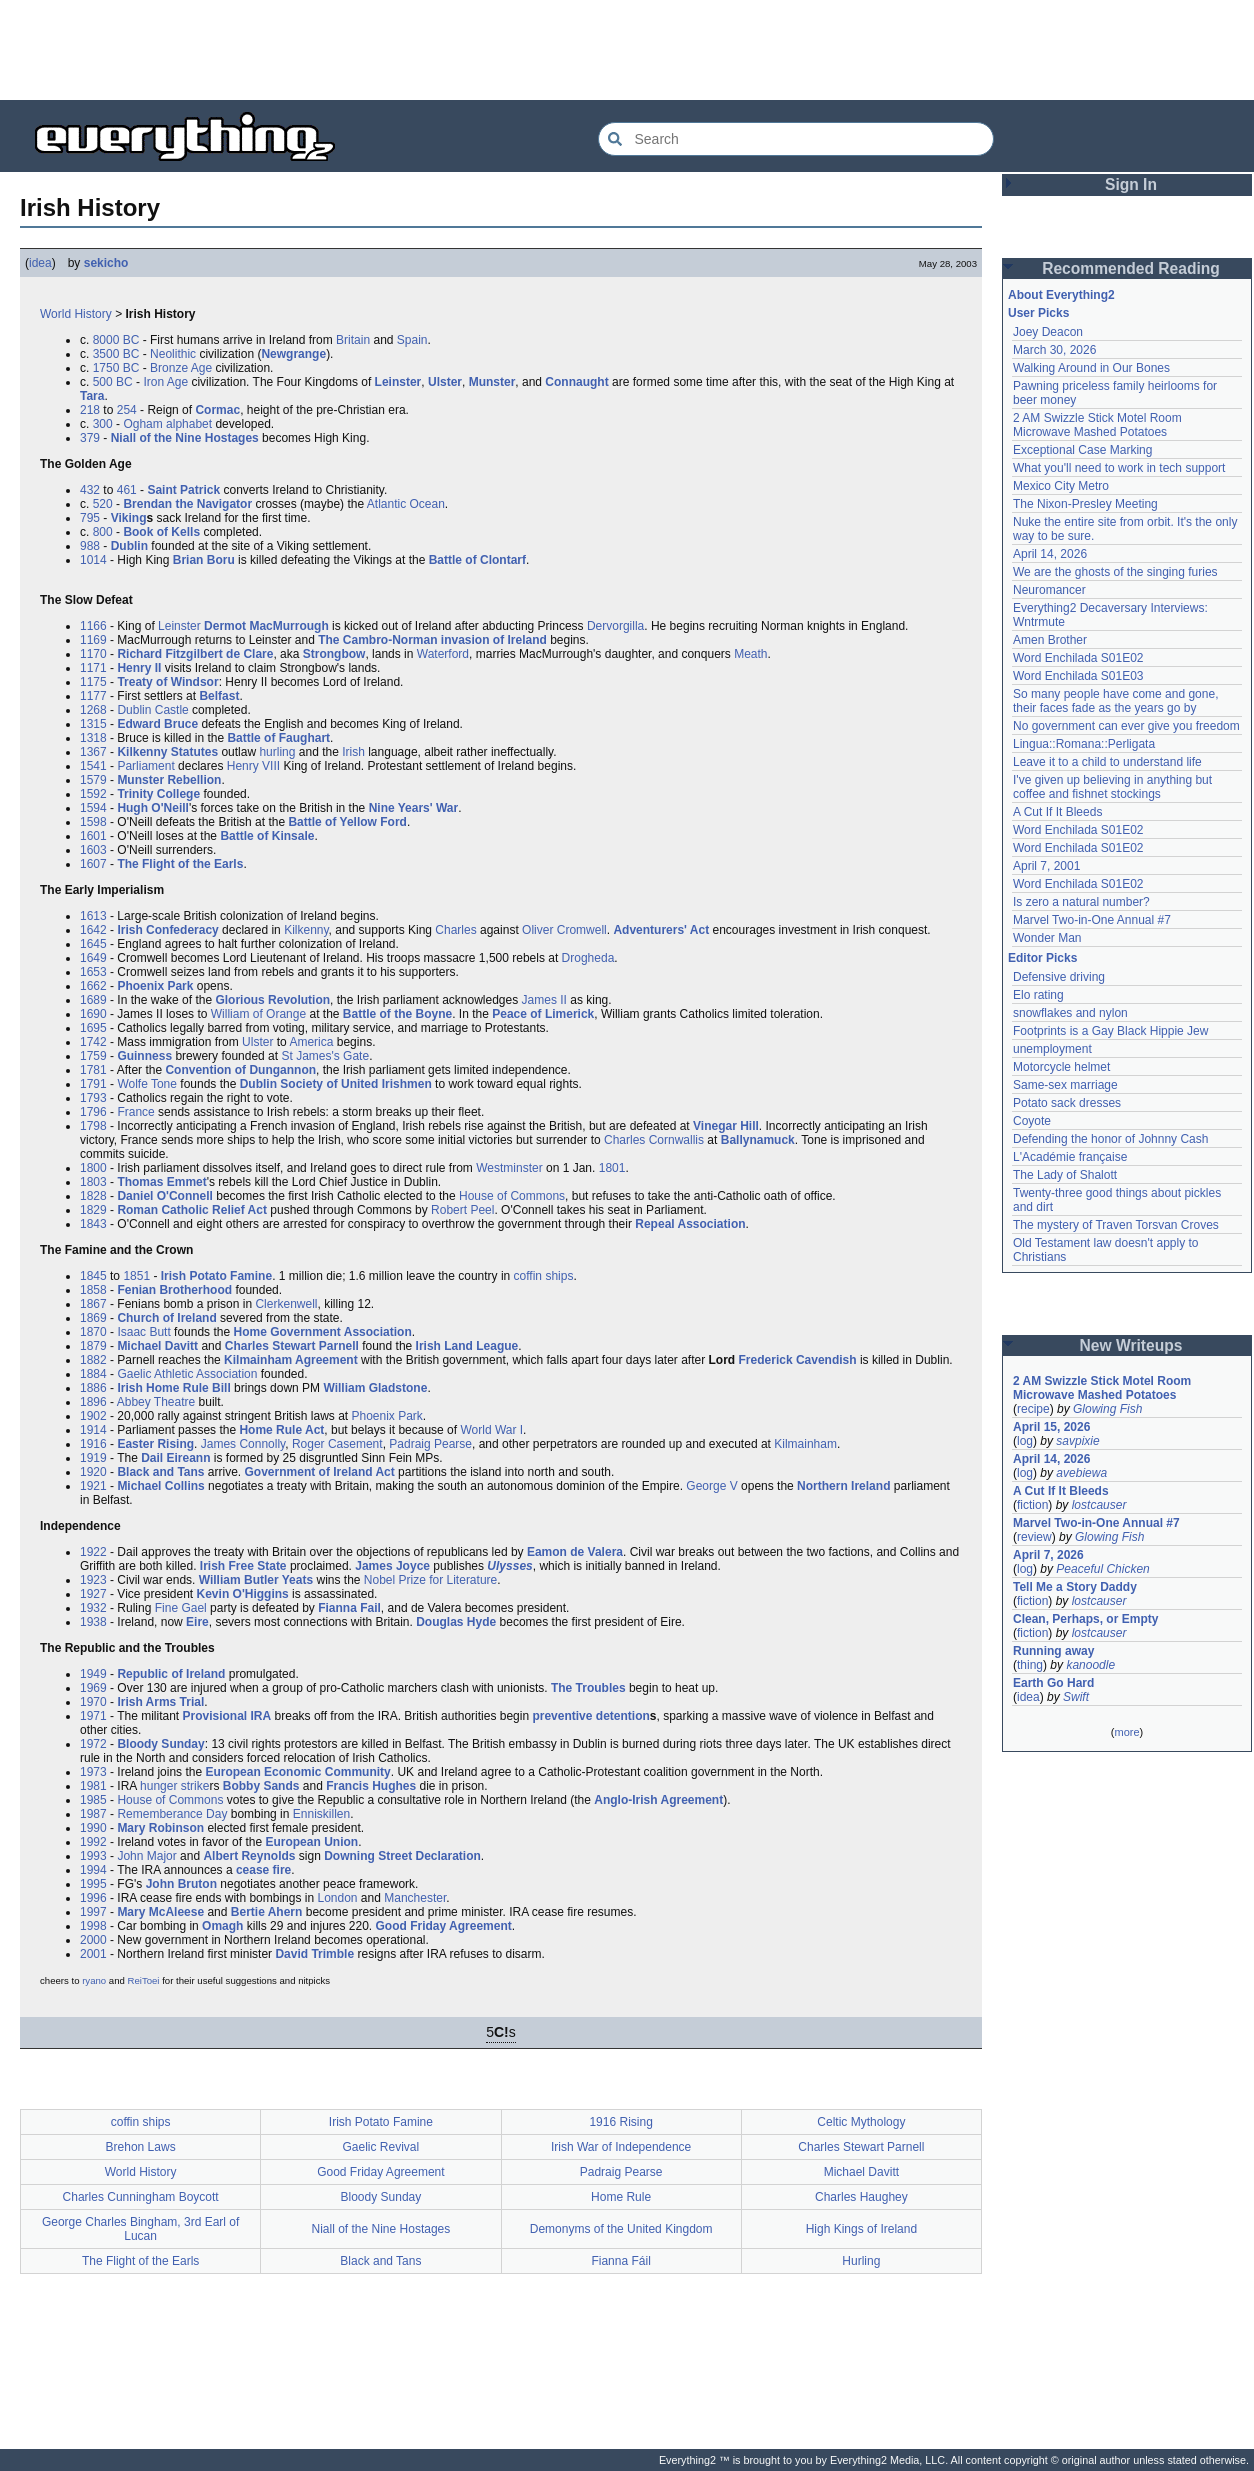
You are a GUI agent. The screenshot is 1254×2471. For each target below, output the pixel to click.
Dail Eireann (175, 1458)
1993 (93, 1856)
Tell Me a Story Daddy (1075, 1587)
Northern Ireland (843, 1486)
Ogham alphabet (167, 424)
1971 (93, 1716)
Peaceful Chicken (1102, 1569)
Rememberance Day (172, 1814)
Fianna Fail (349, 1608)
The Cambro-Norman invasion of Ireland (432, 640)
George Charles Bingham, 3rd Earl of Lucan (140, 2229)
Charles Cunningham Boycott (141, 2197)
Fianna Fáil (620, 2261)
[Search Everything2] (796, 139)
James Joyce (392, 1566)
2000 (93, 1940)
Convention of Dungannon (240, 1070)
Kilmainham (805, 1444)
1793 (93, 1098)
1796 (93, 1112)
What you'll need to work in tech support (1119, 468)
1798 (93, 1126)
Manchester (415, 1898)
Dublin (129, 546)
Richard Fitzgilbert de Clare (195, 654)
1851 (136, 1276)
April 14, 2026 (1050, 554)
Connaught (576, 382)
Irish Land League (467, 1346)
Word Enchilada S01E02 (1078, 658)
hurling (277, 752)
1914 (93, 1430)
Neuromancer (1049, 590)
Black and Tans (160, 1472)
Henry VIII (253, 766)
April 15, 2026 (1051, 1427)
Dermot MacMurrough (266, 626)
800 (103, 532)
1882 (93, 1360)
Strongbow (334, 654)
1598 (93, 822)
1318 (93, 738)
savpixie (1077, 1441)
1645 (93, 944)
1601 (93, 836)
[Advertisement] (627, 50)
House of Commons (512, 1196)
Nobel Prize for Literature (430, 1580)
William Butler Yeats (256, 1580)
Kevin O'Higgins (243, 1594)
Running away (1053, 1651)
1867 (93, 1304)
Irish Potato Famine (216, 1276)
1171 (93, 668)
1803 (93, 1182)
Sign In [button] (1131, 184)
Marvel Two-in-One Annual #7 (1092, 920)
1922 (93, 1552)
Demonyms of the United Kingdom (621, 2229)
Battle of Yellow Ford (347, 822)
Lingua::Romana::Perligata (1084, 744)
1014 (93, 560)
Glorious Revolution (272, 1000)
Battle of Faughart (278, 738)
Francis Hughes (371, 1786)
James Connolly (243, 1444)
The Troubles (588, 1688)
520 (103, 504)
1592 (93, 794)
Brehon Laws (141, 2147)
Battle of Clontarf (477, 560)
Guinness (144, 1056)
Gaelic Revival (381, 2147)
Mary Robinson (160, 1828)
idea (40, 263)
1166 (93, 626)
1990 (93, 1828)
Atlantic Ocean (406, 504)
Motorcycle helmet (1061, 1067)
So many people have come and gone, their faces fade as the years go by (1115, 701)
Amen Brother (1050, 640)
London (337, 1898)
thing (1030, 1665)
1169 (93, 640)
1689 (93, 1000)
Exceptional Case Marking (1082, 450)
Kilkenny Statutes (167, 752)
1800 (93, 1168)
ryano (94, 1980)
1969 (93, 1688)
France (135, 1112)
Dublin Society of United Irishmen (336, 1084)
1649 (93, 958)
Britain (353, 340)
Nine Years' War (414, 808)
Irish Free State (243, 1566)
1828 (93, 1196)
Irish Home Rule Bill (173, 1388)
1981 (93, 1786)
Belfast (219, 696)
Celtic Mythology (861, 2122)
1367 (93, 752)
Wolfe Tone (147, 1084)
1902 (93, 1416)
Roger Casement (337, 1444)
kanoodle (1090, 1665)
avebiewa (1081, 1473)
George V (711, 1486)
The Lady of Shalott (1065, 1175)
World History (76, 314)
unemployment (1052, 1049)
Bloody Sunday (160, 1744)
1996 (93, 1898)
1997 (93, 1912)
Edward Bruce (157, 724)
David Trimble (314, 1954)
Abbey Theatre (156, 1402)
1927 (93, 1594)
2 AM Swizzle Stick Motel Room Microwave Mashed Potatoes (1097, 425)
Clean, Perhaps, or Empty (1085, 1619)
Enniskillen (321, 1814)
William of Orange (258, 1014)
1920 (93, 1472)
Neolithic (173, 354)
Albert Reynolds (249, 1856)
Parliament (145, 766)
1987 (93, 1814)
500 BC (113, 382)
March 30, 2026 (1054, 350)
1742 (93, 1042)
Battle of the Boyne (397, 1014)
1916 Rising (620, 2122)
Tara (92, 396)
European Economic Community (297, 1772)
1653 (93, 972)
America (311, 1042)
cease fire (263, 1870)
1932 (93, 1608)
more (1126, 1732)
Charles (455, 930)
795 (90, 518)
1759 (93, 1056)
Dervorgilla (615, 626)
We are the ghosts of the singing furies (1115, 572)
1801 (612, 1168)
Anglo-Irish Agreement (658, 1800)
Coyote (1032, 1121)
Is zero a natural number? (1081, 902)
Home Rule (621, 2197)
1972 (93, 1744)
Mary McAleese (160, 1912)
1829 (93, 1210)
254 (127, 410)
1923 (93, 1580)
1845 (93, 1276)
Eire (197, 1622)
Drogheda (588, 958)
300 (103, 424)
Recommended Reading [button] (1131, 268)
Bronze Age (181, 368)
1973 (93, 1772)
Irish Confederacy (167, 930)
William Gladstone (375, 1388)
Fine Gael (181, 1608)
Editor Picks (1042, 958)
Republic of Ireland (171, 1674)
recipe (1033, 1409)
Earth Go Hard (1053, 1683)
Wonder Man (1047, 938)
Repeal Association (690, 1224)
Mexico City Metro (1061, 486)
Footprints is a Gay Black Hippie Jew (1110, 1031)
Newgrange (293, 354)
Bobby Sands (261, 1786)
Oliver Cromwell (564, 930)
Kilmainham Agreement (291, 1360)
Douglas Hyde (456, 1622)
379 (90, 438)
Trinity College (158, 794)
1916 (93, 1444)
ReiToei (143, 1980)
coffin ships (544, 1276)
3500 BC (116, 354)
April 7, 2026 (1048, 1555)
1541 (93, 766)
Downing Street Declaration (402, 1856)
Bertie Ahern (267, 1912)
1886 (93, 1388)
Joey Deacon (1048, 332)
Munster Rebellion (169, 780)
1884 (93, 1374)
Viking (129, 518)
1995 (93, 1884)
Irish (353, 752)
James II (544, 1000)
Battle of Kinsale (267, 836)
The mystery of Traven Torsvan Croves (1116, 1225)
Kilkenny (306, 930)
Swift (1076, 1697)
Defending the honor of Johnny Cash (1110, 1139)
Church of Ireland (166, 1318)
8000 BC (116, 340)
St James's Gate (325, 1056)
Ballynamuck (758, 1140)
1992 (93, 1842)
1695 (93, 1028)
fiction (1032, 1505)
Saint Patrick (183, 490)
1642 (93, 930)
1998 (93, 1926)
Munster (492, 382)
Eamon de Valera (575, 1552)
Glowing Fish (1107, 1409)
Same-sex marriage (1065, 1085)
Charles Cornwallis (654, 1140)
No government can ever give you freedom (1126, 726)
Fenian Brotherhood (174, 1290)
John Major (146, 1856)
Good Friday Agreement (444, 1926)
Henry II (139, 668)
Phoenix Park (155, 986)
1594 (93, 808)
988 (90, 546)
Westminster (509, 1168)
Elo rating (1038, 995)
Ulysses (509, 1566)
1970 (93, 1702)
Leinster (398, 382)
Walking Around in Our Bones (1091, 368)
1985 (93, 1800)
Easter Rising (155, 1444)
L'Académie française (1070, 1157)
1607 (93, 864)
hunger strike (174, 1786)
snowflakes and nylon (1070, 1013)
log (1025, 1441)
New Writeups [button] (1131, 1345)
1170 (93, 654)
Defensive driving (1059, 977)
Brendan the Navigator (187, 504)
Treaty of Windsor (167, 682)
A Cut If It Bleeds (1057, 812)
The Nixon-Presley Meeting (1085, 504)
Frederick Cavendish (798, 1360)
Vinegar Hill (726, 1126)
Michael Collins (160, 1486)
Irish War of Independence (621, 2147)
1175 (93, 682)
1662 (93, 986)
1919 (93, 1458)
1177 (93, 696)
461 (127, 490)
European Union (311, 1842)
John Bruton (181, 1884)
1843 (93, 1224)
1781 (93, 1070)
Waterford (443, 654)
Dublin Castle (152, 710)
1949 (93, 1674)
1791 (93, 1084)
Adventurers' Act (661, 930)
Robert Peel (462, 1210)
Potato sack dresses (1067, 1103)
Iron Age (165, 382)
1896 (93, 1402)
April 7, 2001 (1046, 866)
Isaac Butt (143, 1332)
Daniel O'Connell (165, 1196)
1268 (93, 710)
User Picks (1038, 313)
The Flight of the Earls (180, 864)
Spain (412, 340)
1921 (93, 1486)
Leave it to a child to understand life (1107, 762)
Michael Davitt (157, 1346)
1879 (93, 1346)
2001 (93, 1954)
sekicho (106, 263)
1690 (93, 1014)
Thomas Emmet (161, 1182)
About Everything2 (1061, 295)
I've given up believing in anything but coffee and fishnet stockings (1112, 787)
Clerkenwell (286, 1304)
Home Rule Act (281, 1430)
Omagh (222, 1926)
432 (90, 490)
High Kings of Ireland (861, 2229)
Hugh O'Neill (153, 808)
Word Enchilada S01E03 (1078, 676)
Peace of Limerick (543, 1014)
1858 (93, 1290)
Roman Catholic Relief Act (192, 1210)
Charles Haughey (861, 2197)
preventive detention (590, 1716)
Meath (750, 654)
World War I (491, 1430)
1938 (93, 1622)
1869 (93, 1318)
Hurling (861, 2261)
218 (90, 410)
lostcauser (1099, 1505)
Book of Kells (161, 532)
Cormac (217, 410)
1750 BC (116, 368)
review (1034, 1537)
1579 (93, 780)
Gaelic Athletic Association (187, 1374)
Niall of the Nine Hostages (185, 438)
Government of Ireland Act (320, 1472)
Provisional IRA (227, 1716)
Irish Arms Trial (160, 1702)
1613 (93, 916)
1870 (93, 1332)
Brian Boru (204, 560)
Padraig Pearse (430, 1444)
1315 (93, 724)
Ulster (445, 382)
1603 (93, 850)
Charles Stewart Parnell (292, 1346)
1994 (93, 1870)
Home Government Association (322, 1332)
